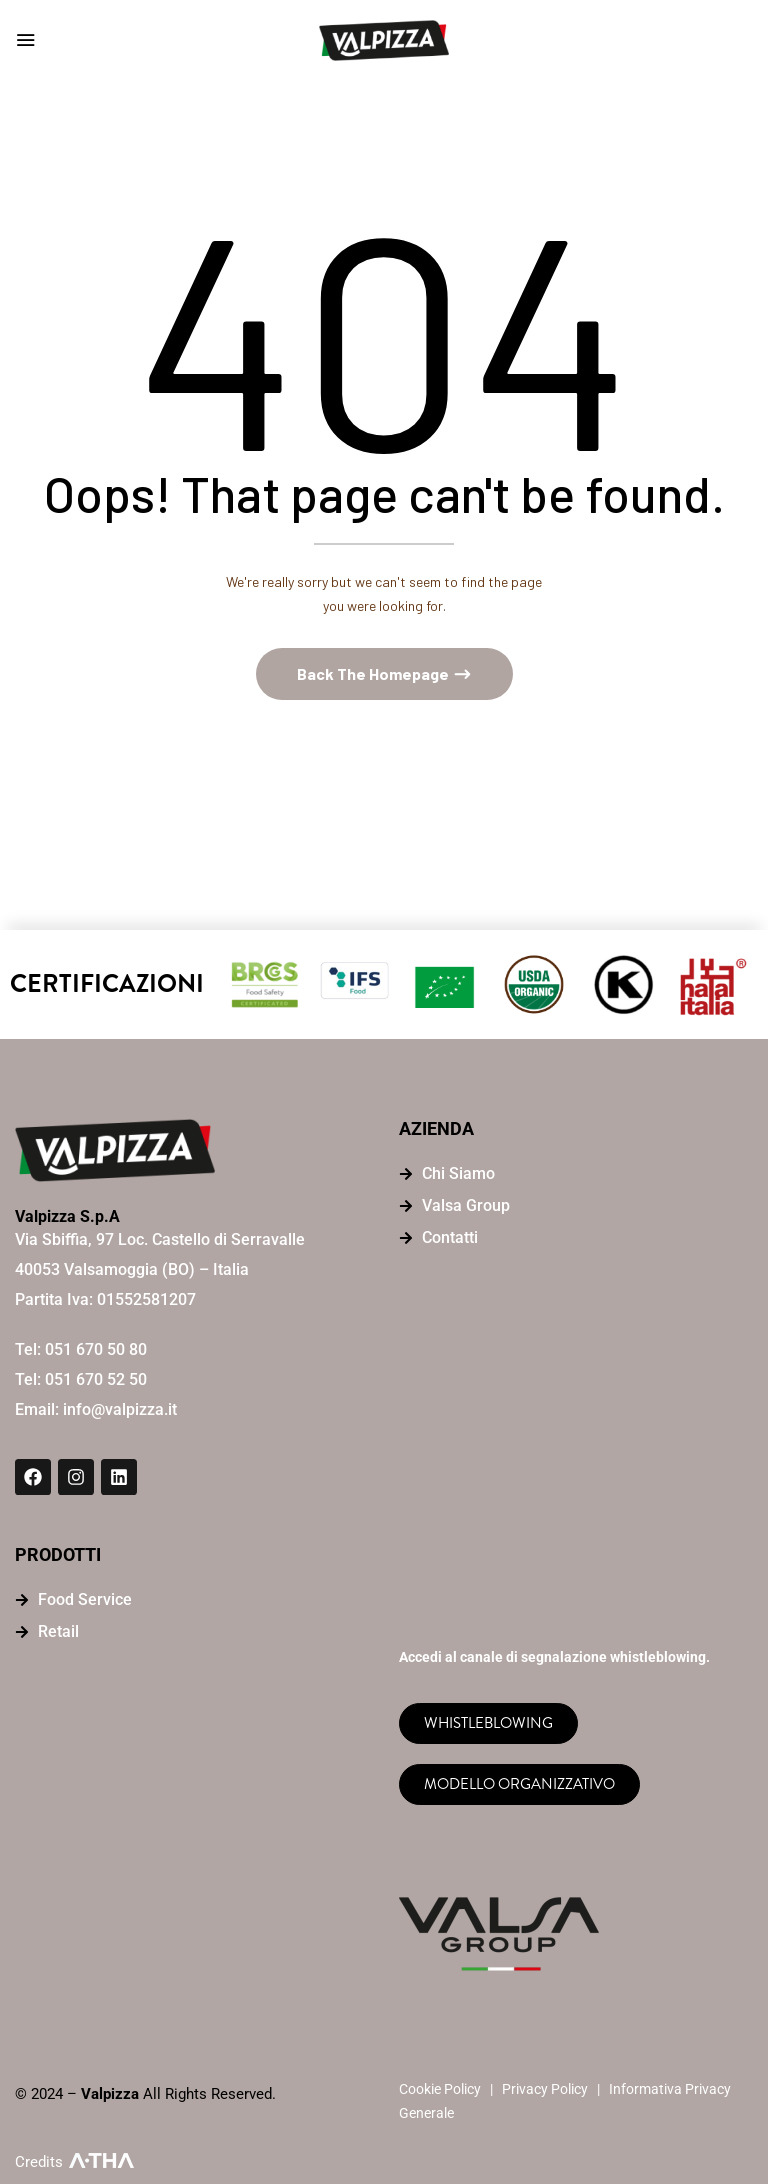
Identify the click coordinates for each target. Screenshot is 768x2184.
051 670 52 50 (96, 1380)
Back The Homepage (374, 673)
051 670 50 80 (96, 1350)
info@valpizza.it (120, 1410)
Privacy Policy (545, 2089)
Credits (39, 2162)
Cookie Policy (440, 2089)
